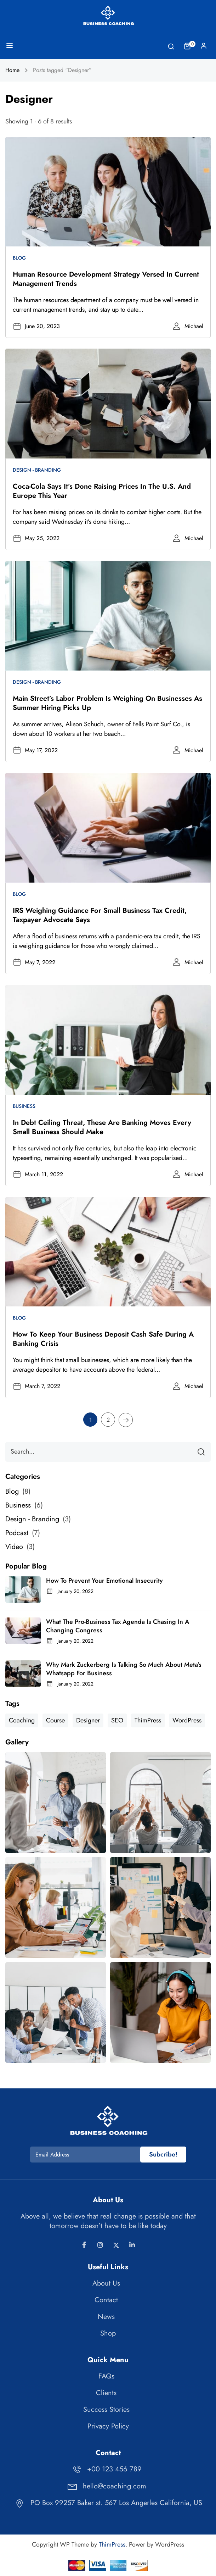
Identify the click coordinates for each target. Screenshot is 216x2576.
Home (12, 70)
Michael (193, 326)
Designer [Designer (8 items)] (88, 1720)
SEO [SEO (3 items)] (117, 1720)
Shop (108, 2333)
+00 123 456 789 (106, 2469)
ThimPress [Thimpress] (112, 2544)
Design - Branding (37, 469)
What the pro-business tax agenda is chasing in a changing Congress (117, 1625)
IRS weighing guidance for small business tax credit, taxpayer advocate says (100, 915)
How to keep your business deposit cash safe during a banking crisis (103, 1339)
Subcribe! (163, 2154)
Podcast (16, 1533)
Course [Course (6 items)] (55, 1720)
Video (14, 1546)
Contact (106, 2300)
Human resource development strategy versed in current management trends (106, 279)
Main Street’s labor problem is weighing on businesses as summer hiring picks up (107, 703)
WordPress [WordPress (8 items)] (186, 1720)
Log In (203, 47)
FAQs (106, 2376)
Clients (106, 2393)
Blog (19, 257)
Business (24, 1106)
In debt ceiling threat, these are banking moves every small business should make (102, 1127)
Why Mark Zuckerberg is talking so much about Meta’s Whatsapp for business (123, 1668)
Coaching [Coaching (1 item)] (22, 1720)
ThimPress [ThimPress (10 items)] (148, 1720)
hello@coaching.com (106, 2486)
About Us (106, 2283)
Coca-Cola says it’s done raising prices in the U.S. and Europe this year (102, 491)
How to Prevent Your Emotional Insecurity (104, 1580)
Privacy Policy (108, 2426)
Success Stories (106, 2409)
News (106, 2316)
